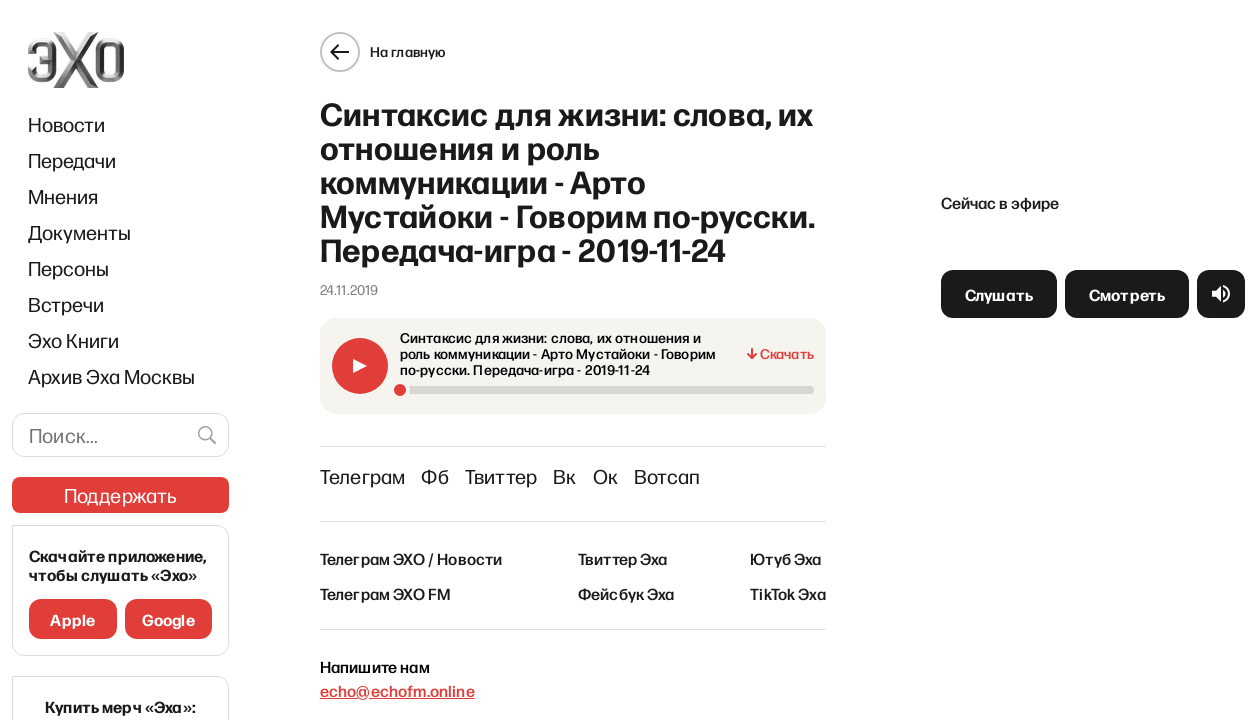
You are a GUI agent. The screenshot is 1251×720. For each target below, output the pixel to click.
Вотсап (667, 476)
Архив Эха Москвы (111, 376)
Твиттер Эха (623, 558)
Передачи (72, 160)
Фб (434, 476)
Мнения (63, 196)
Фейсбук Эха (626, 593)
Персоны (68, 268)
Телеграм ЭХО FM (385, 593)
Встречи (66, 304)
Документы (79, 232)
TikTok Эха (788, 593)
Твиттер (501, 476)
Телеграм (363, 476)
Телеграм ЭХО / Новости (411, 558)
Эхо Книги (73, 340)
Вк (564, 476)
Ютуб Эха (785, 558)
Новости (66, 124)
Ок (605, 476)
